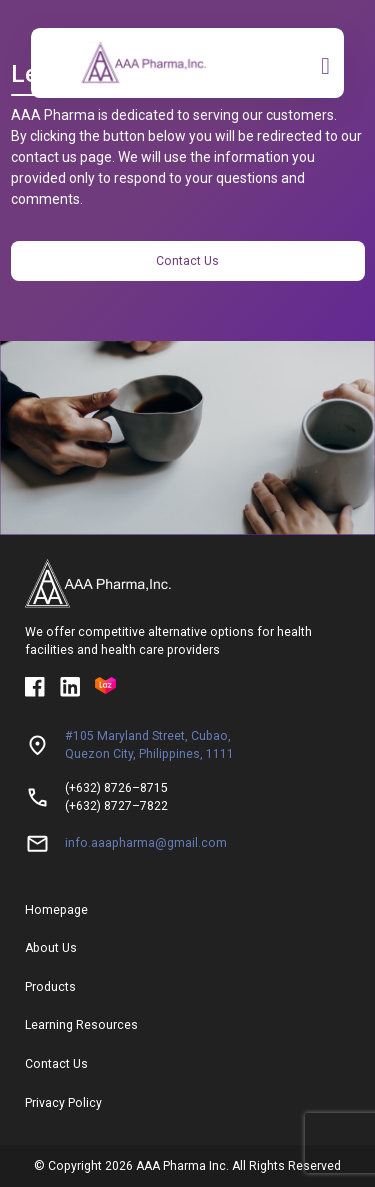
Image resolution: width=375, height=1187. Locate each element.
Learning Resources (81, 1025)
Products (50, 987)
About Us (51, 948)
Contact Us (187, 261)
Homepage (56, 910)
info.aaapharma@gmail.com (146, 843)
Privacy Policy (63, 1103)
